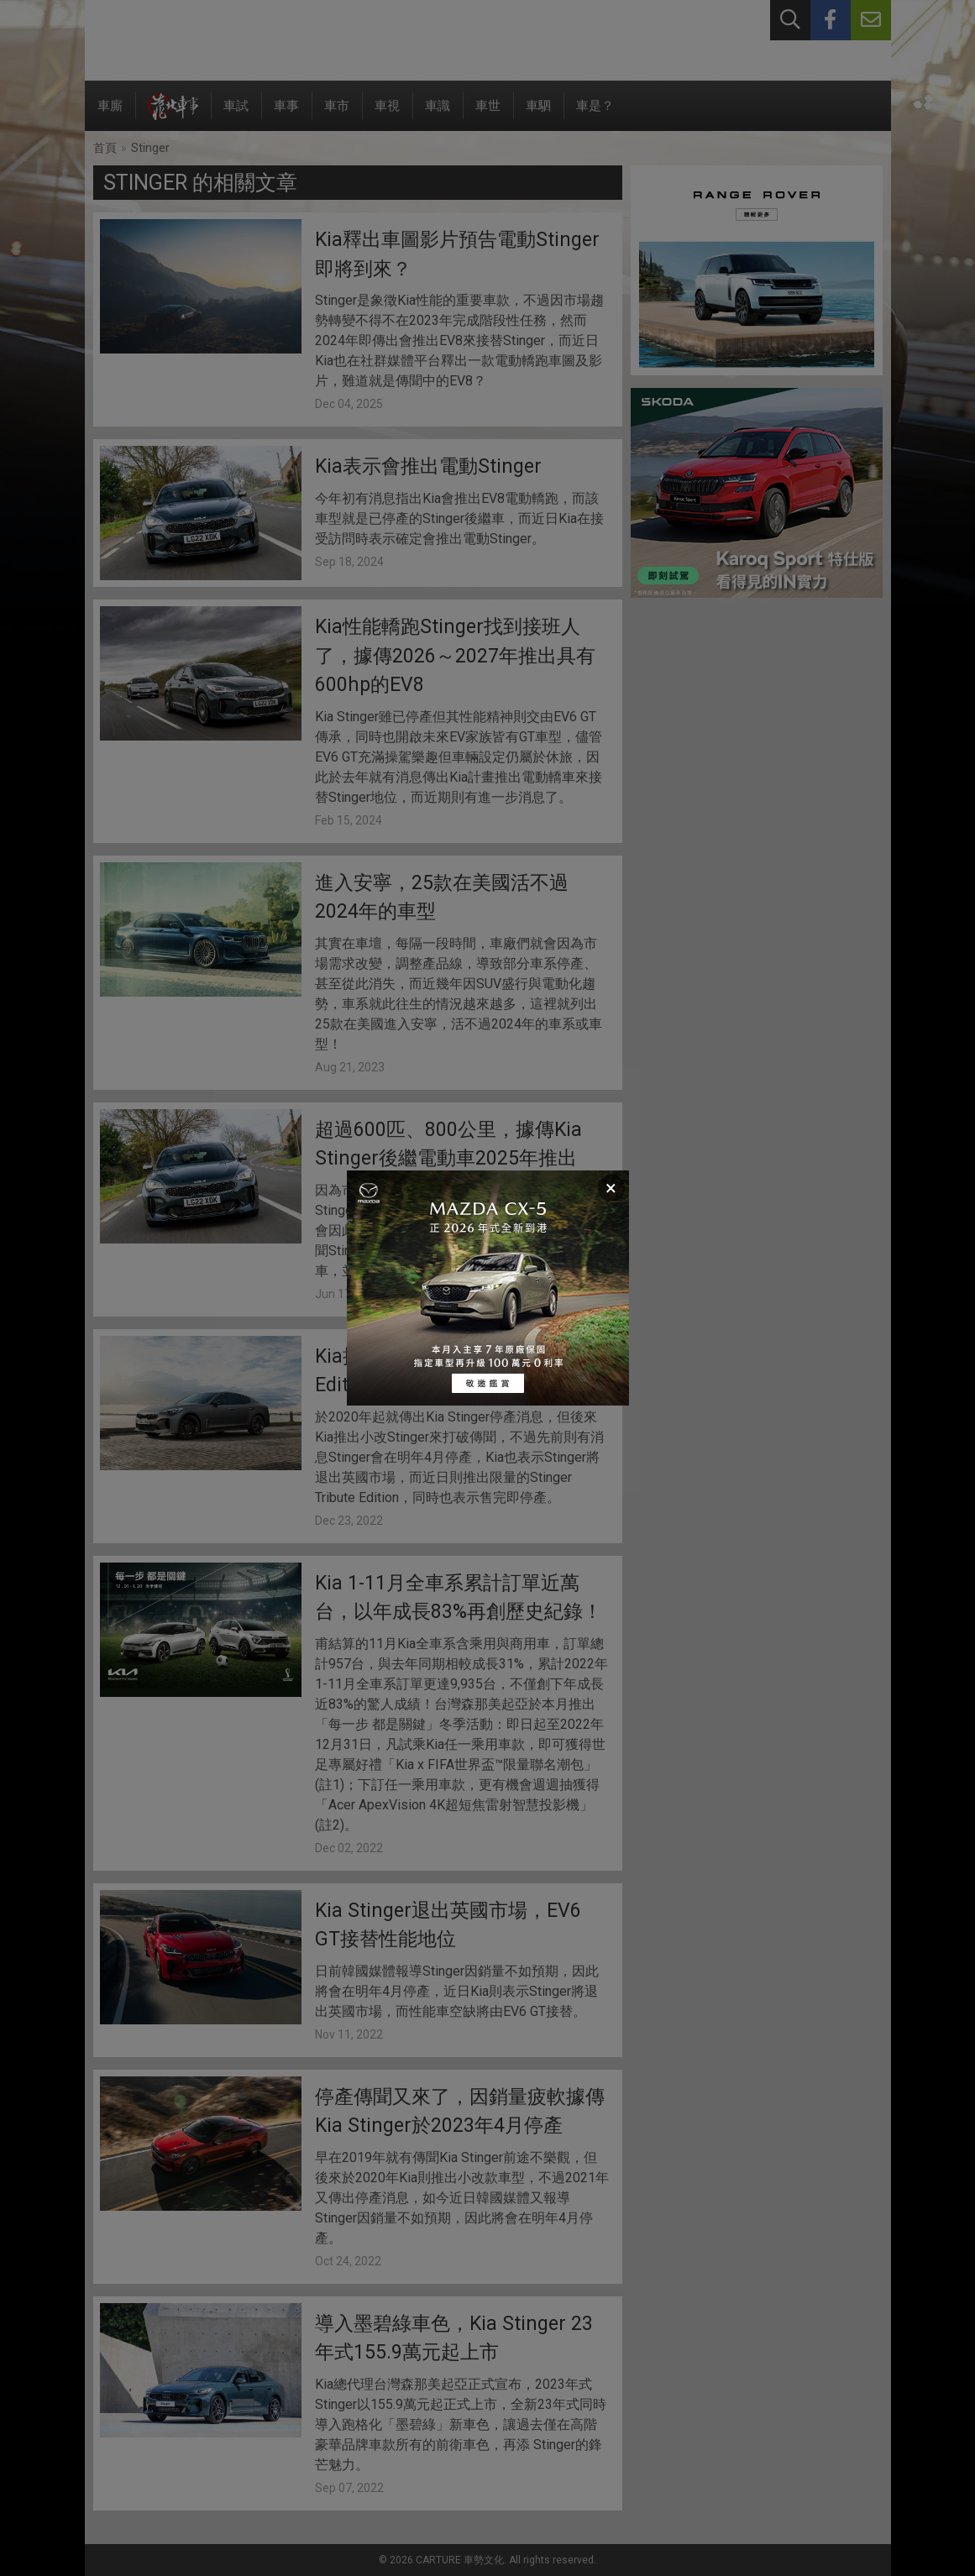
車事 (286, 114)
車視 (387, 114)
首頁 (105, 147)
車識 (437, 114)
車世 (488, 114)
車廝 (110, 114)
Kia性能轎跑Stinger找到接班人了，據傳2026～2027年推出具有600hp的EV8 (455, 655)
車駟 (538, 114)
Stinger (150, 147)
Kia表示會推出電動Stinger (428, 466)
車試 (236, 114)
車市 (337, 114)
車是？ (595, 114)
